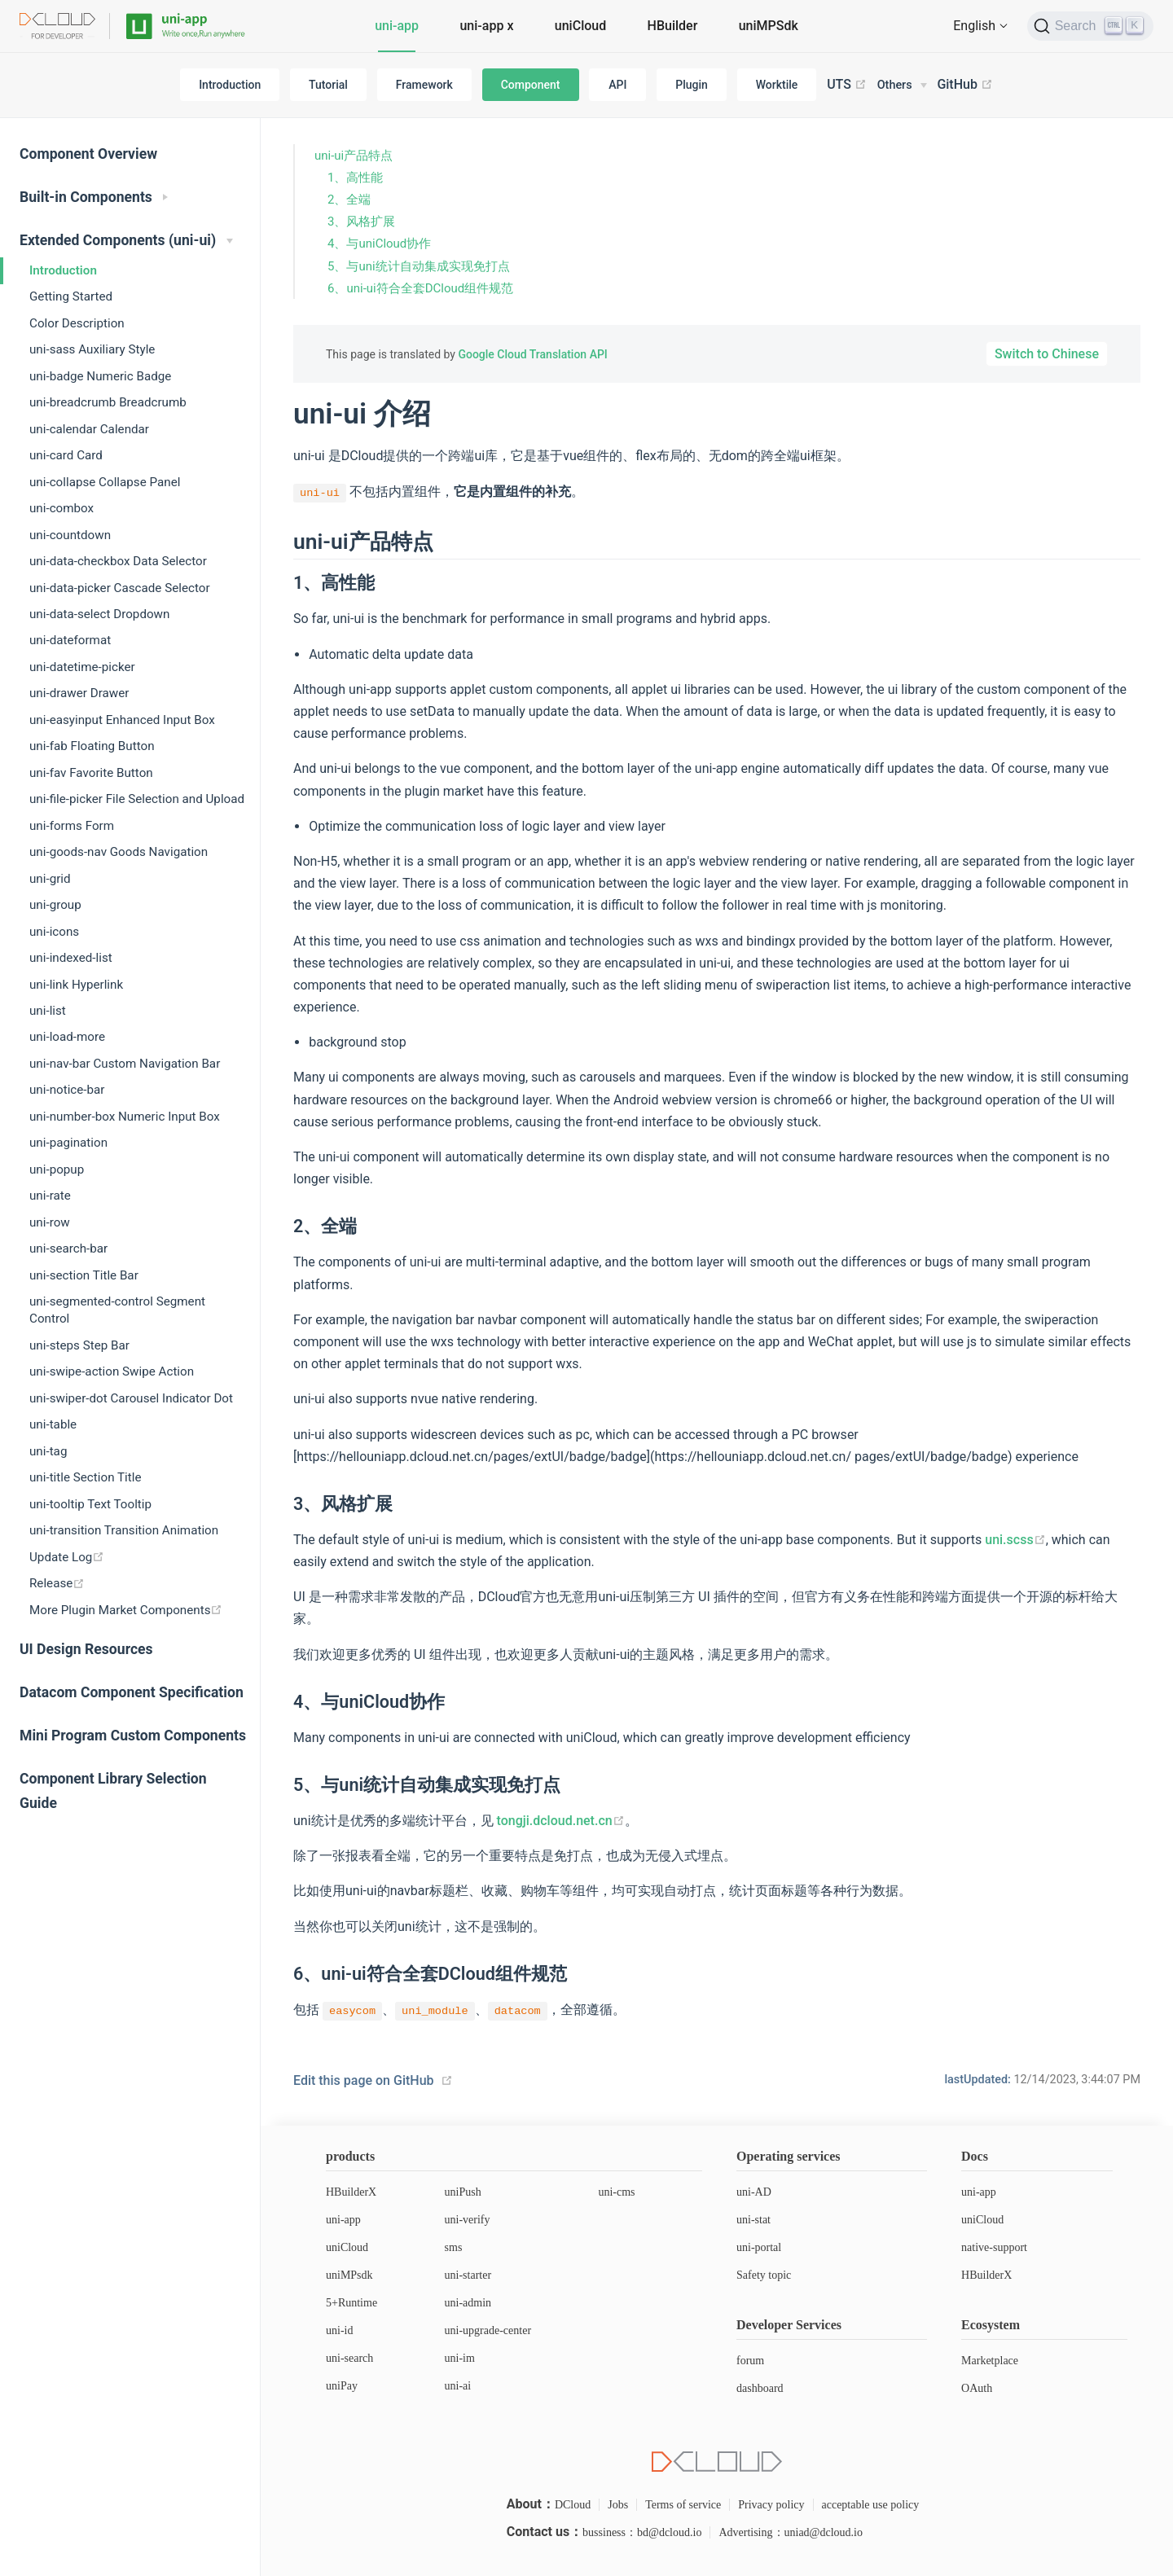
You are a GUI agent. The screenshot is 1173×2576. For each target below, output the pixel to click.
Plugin (691, 84)
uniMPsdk (349, 2275)
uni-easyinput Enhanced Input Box (122, 720)
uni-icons (54, 931)
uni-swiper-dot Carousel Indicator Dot (131, 1398)
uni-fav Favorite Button (91, 773)
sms (454, 2247)
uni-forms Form (71, 825)
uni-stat (753, 2220)
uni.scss (1015, 1539)
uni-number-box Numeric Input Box (124, 1116)
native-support (994, 2247)
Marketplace (989, 2360)
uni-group (55, 904)
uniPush (463, 2192)
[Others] (902, 85)
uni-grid (50, 878)
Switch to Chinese (1047, 354)
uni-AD (753, 2192)
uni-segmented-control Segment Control (117, 1310)
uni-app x (486, 25)
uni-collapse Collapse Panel (104, 482)
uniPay (342, 2386)
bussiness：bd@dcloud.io (641, 2532)
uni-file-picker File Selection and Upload (136, 799)
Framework (424, 84)
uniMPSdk (768, 25)
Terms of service (683, 2505)
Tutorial (328, 84)
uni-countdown (70, 535)
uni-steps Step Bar (79, 1345)
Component (530, 84)
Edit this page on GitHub (363, 2080)
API (617, 84)
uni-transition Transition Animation (123, 1530)
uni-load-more (67, 1036)
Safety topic (763, 2275)
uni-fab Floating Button (92, 746)
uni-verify (467, 2220)
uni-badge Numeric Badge (100, 376)
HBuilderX (351, 2192)
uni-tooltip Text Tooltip (90, 1504)
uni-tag (48, 1451)
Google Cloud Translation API (532, 354)
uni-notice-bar (67, 1089)
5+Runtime (351, 2303)
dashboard (760, 2388)
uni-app (397, 25)
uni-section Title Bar (83, 1275)
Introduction (230, 84)
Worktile (777, 84)
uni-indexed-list (70, 957)
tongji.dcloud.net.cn (561, 1820)
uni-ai (458, 2386)
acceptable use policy (871, 2505)
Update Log (66, 1557)
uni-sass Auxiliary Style (92, 349)
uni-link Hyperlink (76, 984)
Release (57, 1583)
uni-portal (758, 2247)
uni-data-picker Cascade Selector (119, 588)
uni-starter (468, 2275)
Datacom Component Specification (132, 1692)
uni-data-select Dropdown (99, 614)
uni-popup (56, 1169)
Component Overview (88, 154)
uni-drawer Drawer (79, 693)
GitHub (965, 85)
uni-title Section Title (85, 1477)
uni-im (460, 2358)
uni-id (339, 2330)
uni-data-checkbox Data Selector (118, 561)
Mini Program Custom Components (133, 1735)
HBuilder (673, 25)
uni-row (49, 1222)
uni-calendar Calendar (89, 429)
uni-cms (616, 2192)
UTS (847, 85)
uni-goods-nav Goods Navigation (118, 852)
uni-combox (61, 508)
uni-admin (468, 2303)
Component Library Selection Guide (113, 1791)
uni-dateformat (70, 640)
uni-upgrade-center (488, 2330)
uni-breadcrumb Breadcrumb (108, 402)
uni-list (47, 1010)
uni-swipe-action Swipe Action (111, 1371)
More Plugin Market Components (125, 1610)
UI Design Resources (86, 1649)
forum (750, 2360)
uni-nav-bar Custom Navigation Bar (124, 1063)
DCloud (573, 2505)
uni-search (349, 2358)
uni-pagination (68, 1142)
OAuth (976, 2388)
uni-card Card (66, 455)
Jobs (618, 2505)
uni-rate (50, 1195)
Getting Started (70, 296)
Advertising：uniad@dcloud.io (790, 2532)
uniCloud (580, 25)
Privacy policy (771, 2505)
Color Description (77, 323)
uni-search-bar (68, 1248)
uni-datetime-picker (82, 667)
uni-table (53, 1424)
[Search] (1090, 26)
